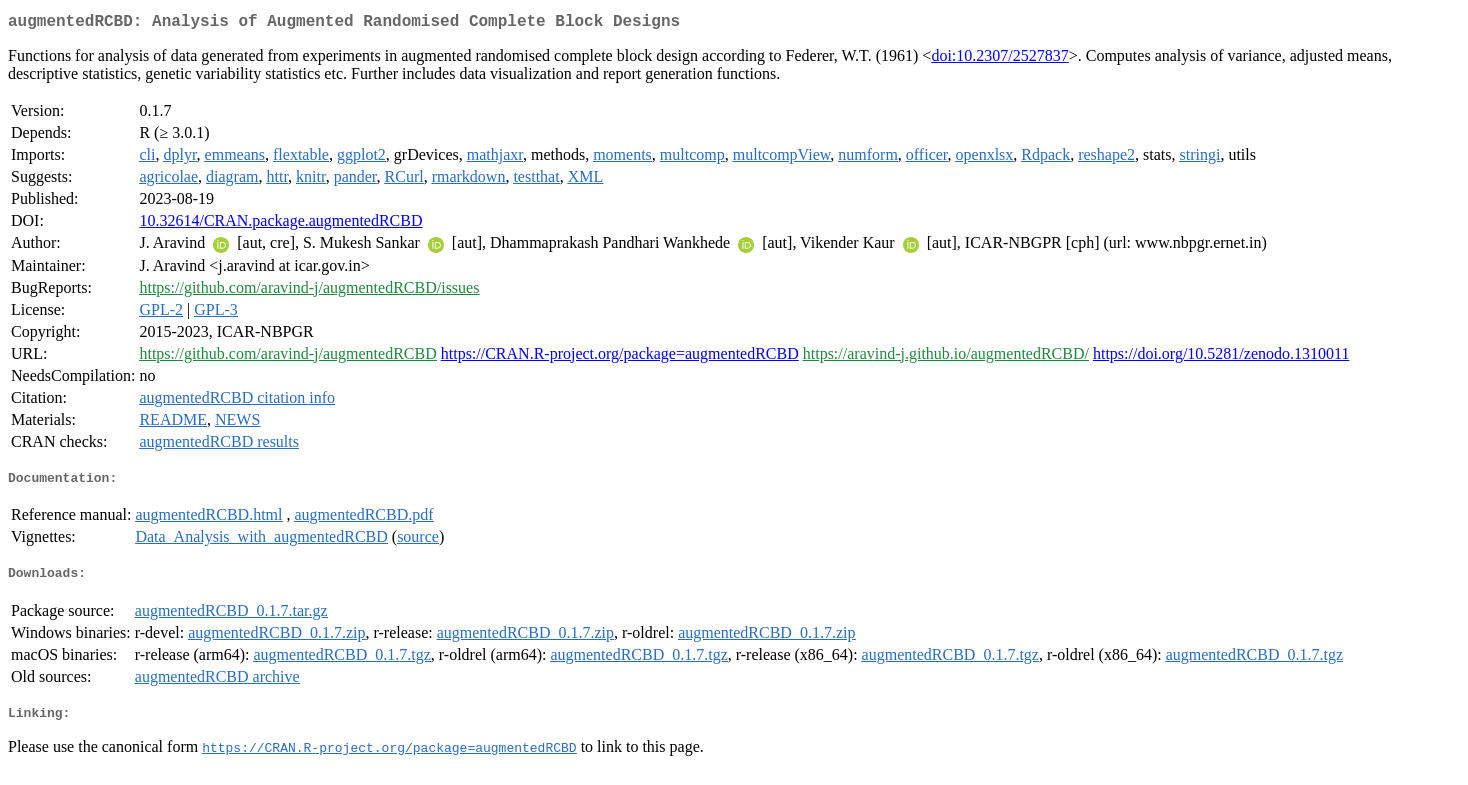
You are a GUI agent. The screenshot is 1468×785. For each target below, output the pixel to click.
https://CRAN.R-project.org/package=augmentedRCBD (620, 357)
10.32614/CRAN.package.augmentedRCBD (280, 224)
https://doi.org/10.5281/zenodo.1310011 (1221, 357)
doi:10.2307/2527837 (999, 59)
